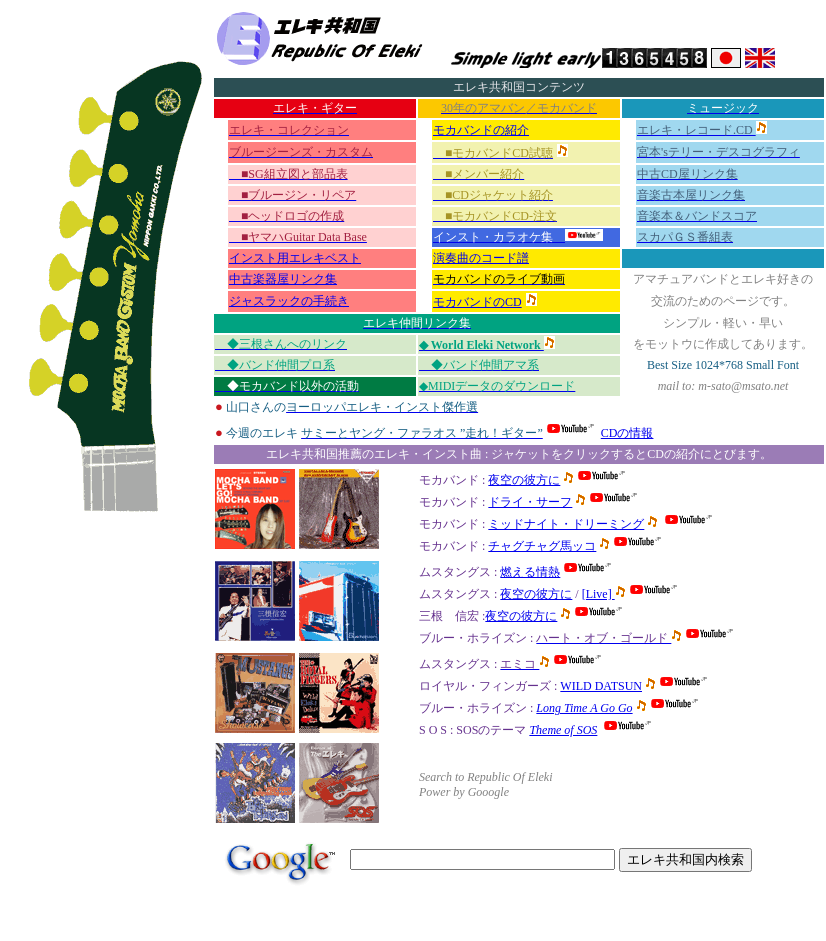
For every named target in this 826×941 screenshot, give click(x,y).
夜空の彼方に (536, 594)
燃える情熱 (530, 572)
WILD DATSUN (601, 686)
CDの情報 (627, 433)
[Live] (598, 594)
